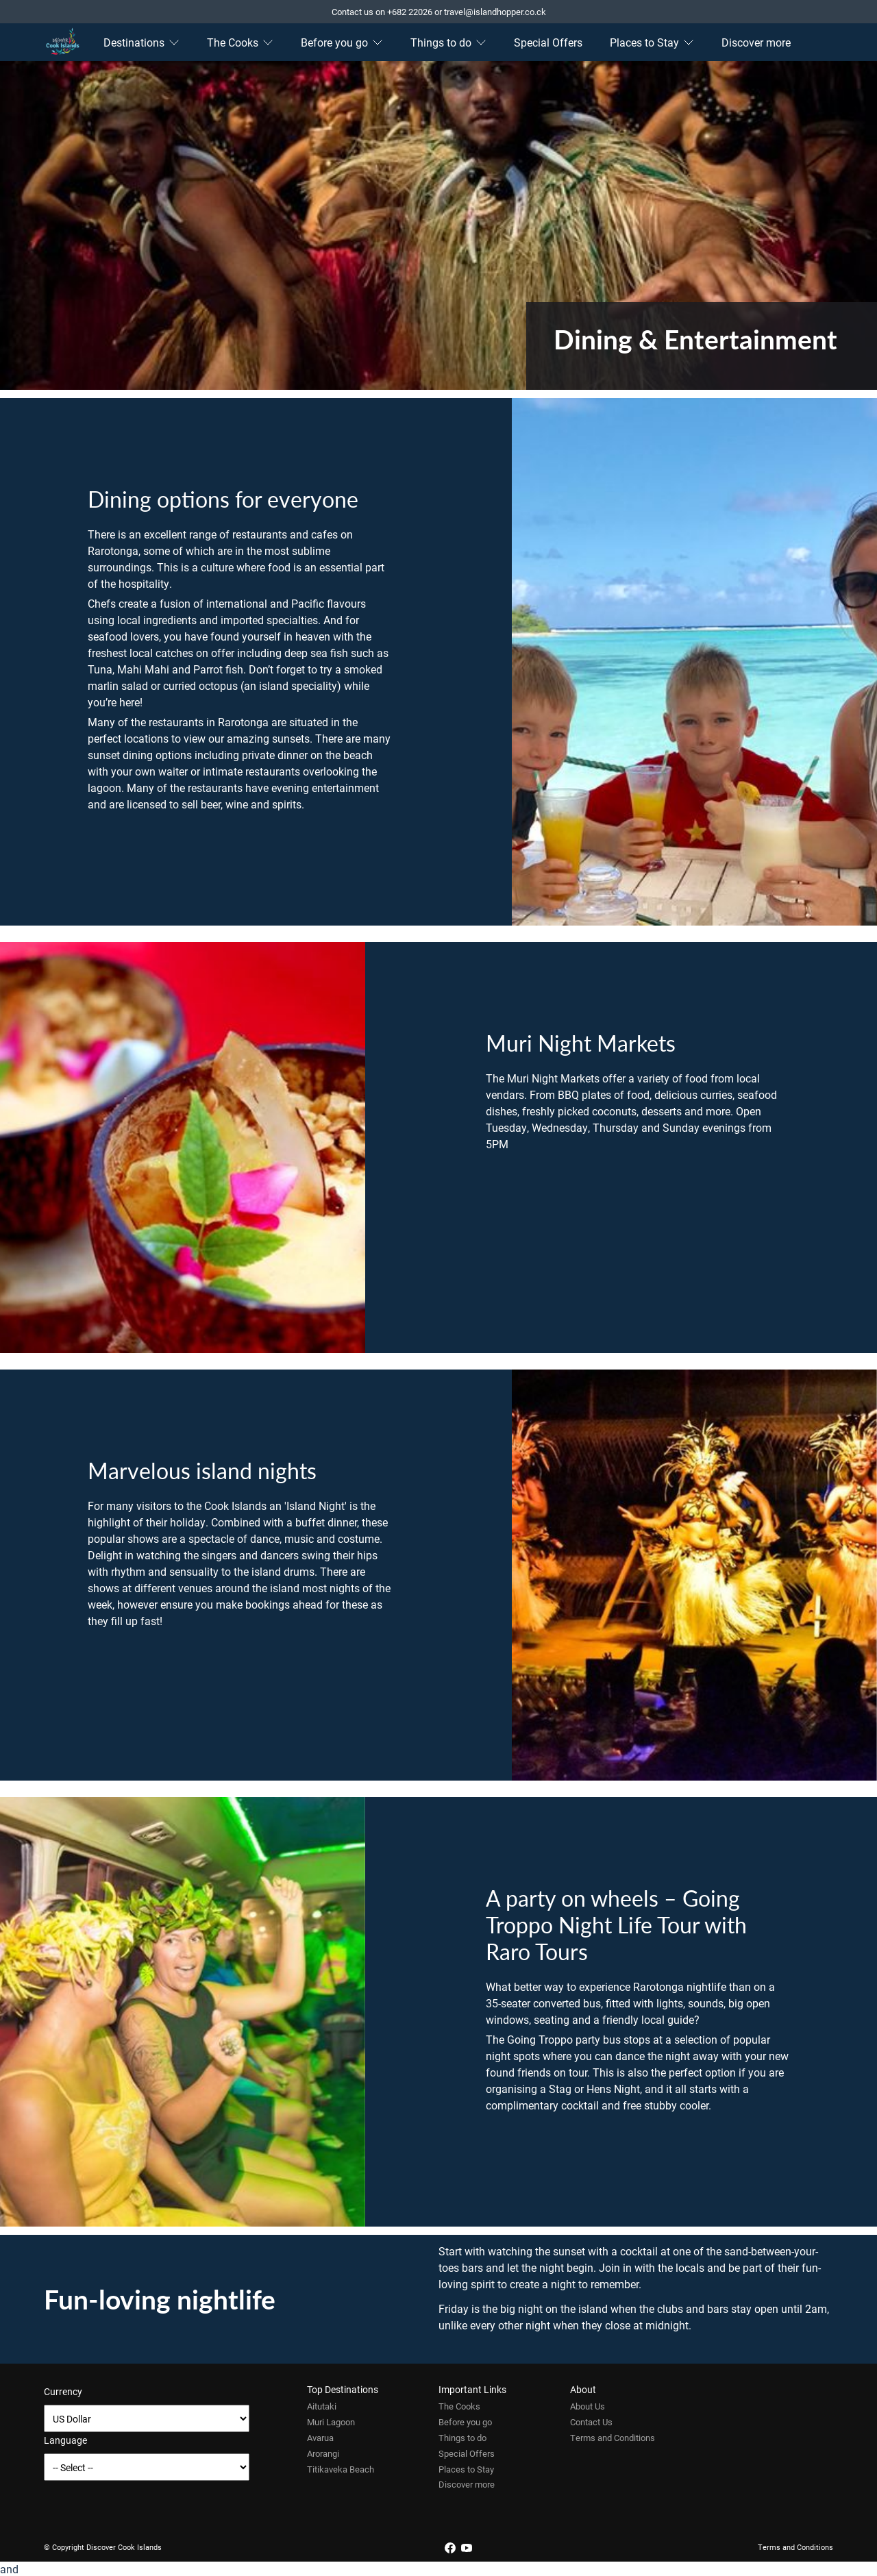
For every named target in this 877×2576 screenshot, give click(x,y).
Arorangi (323, 2453)
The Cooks (240, 42)
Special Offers (548, 42)
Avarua (320, 2437)
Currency (63, 2391)
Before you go (342, 42)
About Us (587, 2406)
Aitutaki (321, 2406)
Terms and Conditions (612, 2437)
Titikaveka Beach (340, 2469)
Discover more (756, 42)
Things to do (448, 42)
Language (65, 2440)
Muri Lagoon (331, 2422)
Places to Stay (652, 42)
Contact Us (591, 2422)
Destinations (141, 42)
